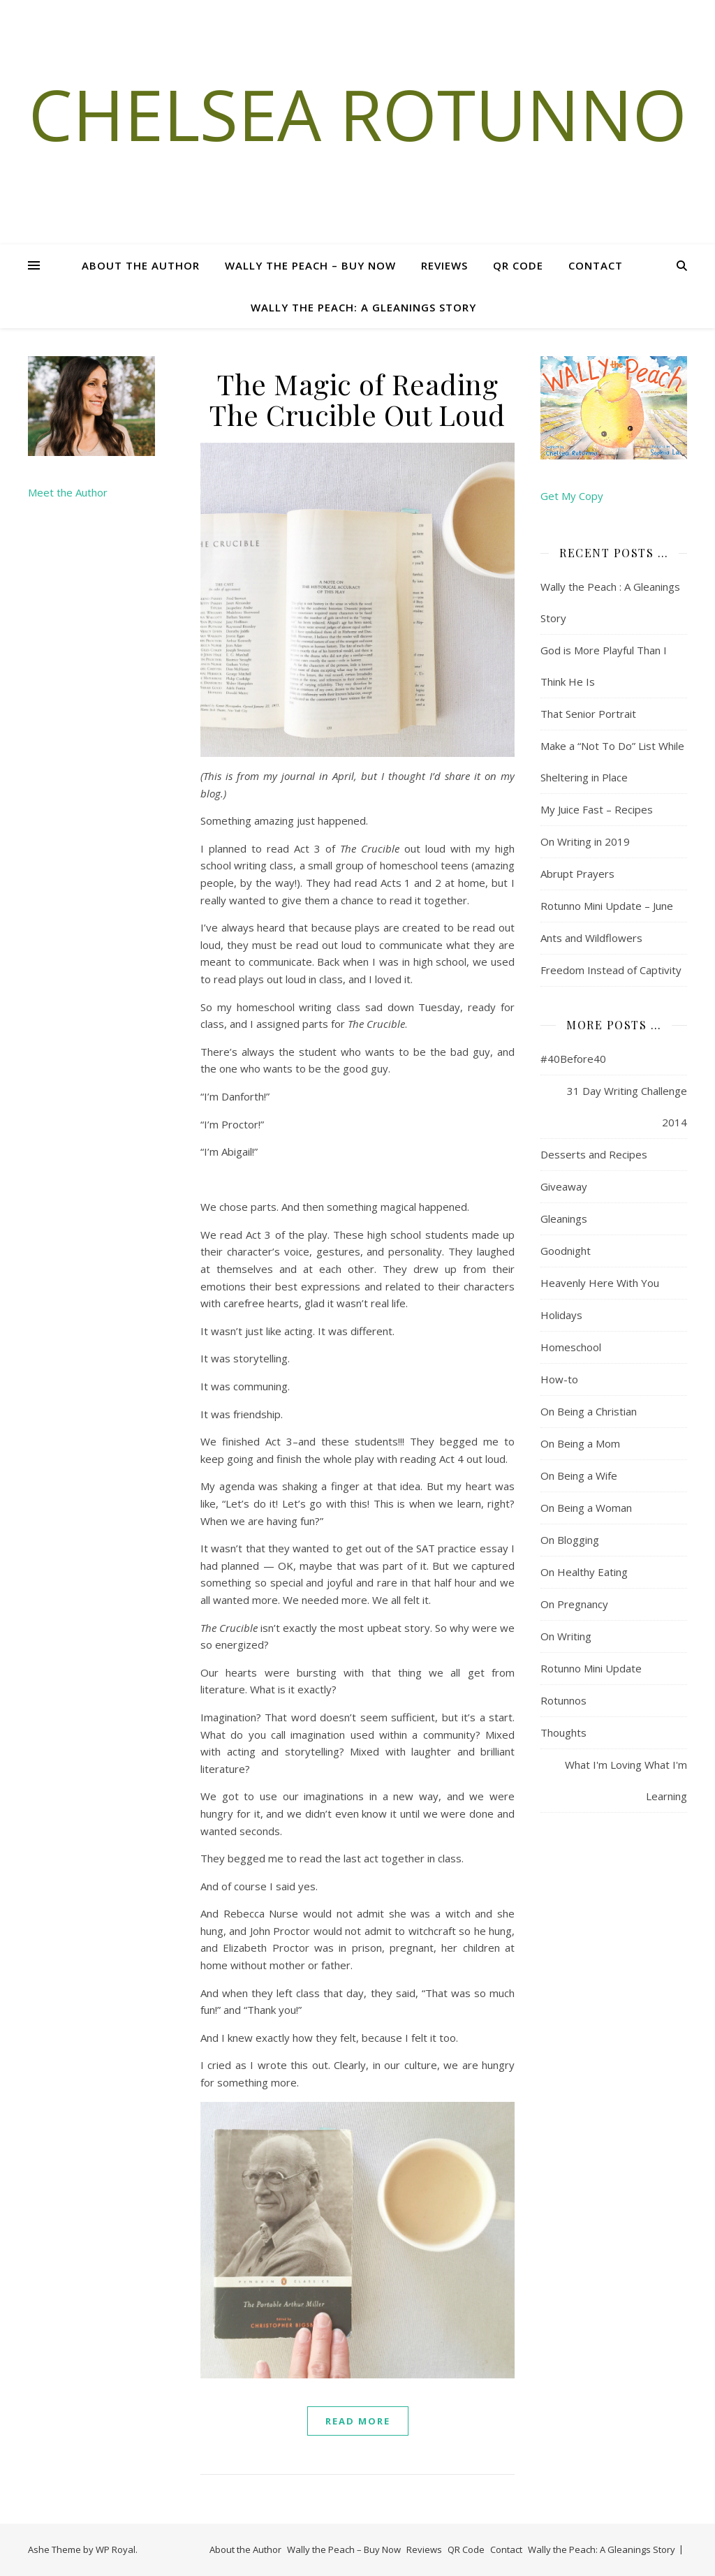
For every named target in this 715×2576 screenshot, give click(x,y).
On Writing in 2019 (585, 841)
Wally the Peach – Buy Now (310, 265)
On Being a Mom (580, 1443)
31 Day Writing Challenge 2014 (627, 1106)
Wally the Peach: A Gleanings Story (363, 307)
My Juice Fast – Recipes (596, 809)
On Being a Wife (578, 1475)
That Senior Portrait (588, 714)
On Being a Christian (588, 1411)
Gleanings (563, 1219)
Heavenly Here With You (599, 1283)
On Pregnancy (574, 1604)
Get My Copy (571, 496)
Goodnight (565, 1251)
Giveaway (563, 1186)
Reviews (444, 265)
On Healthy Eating (584, 1572)
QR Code (518, 265)
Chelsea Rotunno (358, 114)
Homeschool (570, 1347)
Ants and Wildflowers (591, 938)
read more (357, 2421)
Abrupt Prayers (577, 874)
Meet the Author (68, 492)
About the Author (141, 265)
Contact (595, 265)
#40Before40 (573, 1059)
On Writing (565, 1636)
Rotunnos (563, 1700)
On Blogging (569, 1540)
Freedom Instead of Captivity (610, 970)
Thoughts (563, 1732)
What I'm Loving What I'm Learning (626, 1780)
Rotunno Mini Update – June (606, 906)
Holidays (561, 1315)
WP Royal (115, 2549)
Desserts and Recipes (593, 1154)
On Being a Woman (586, 1508)
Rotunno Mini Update (591, 1668)
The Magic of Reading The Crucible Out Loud (357, 399)
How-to (559, 1379)
